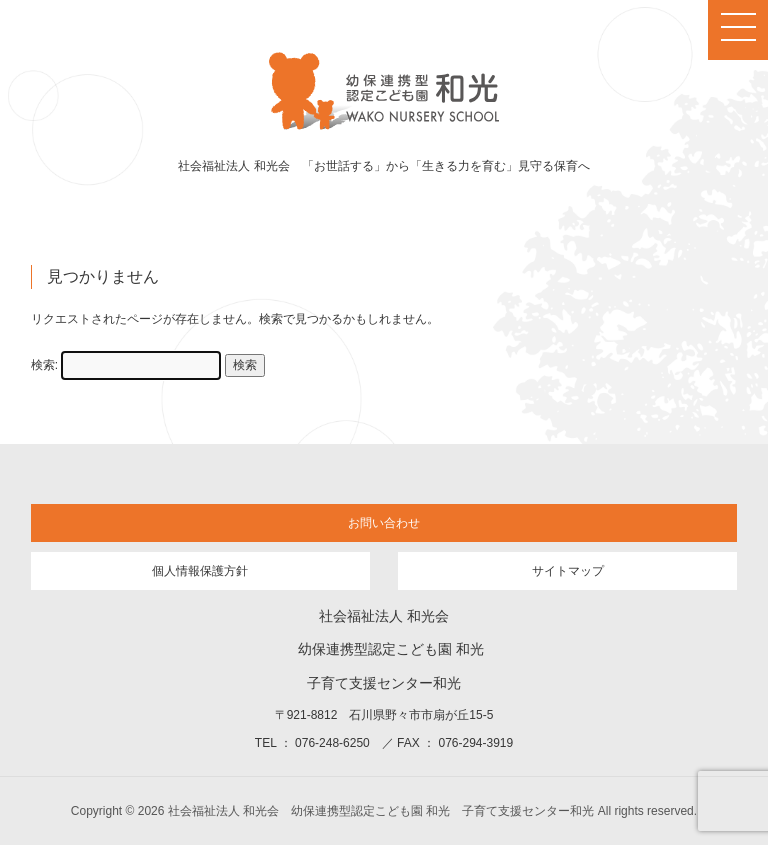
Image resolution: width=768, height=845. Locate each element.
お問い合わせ (384, 523)
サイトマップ (568, 571)
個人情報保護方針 (200, 571)
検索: (44, 365)
